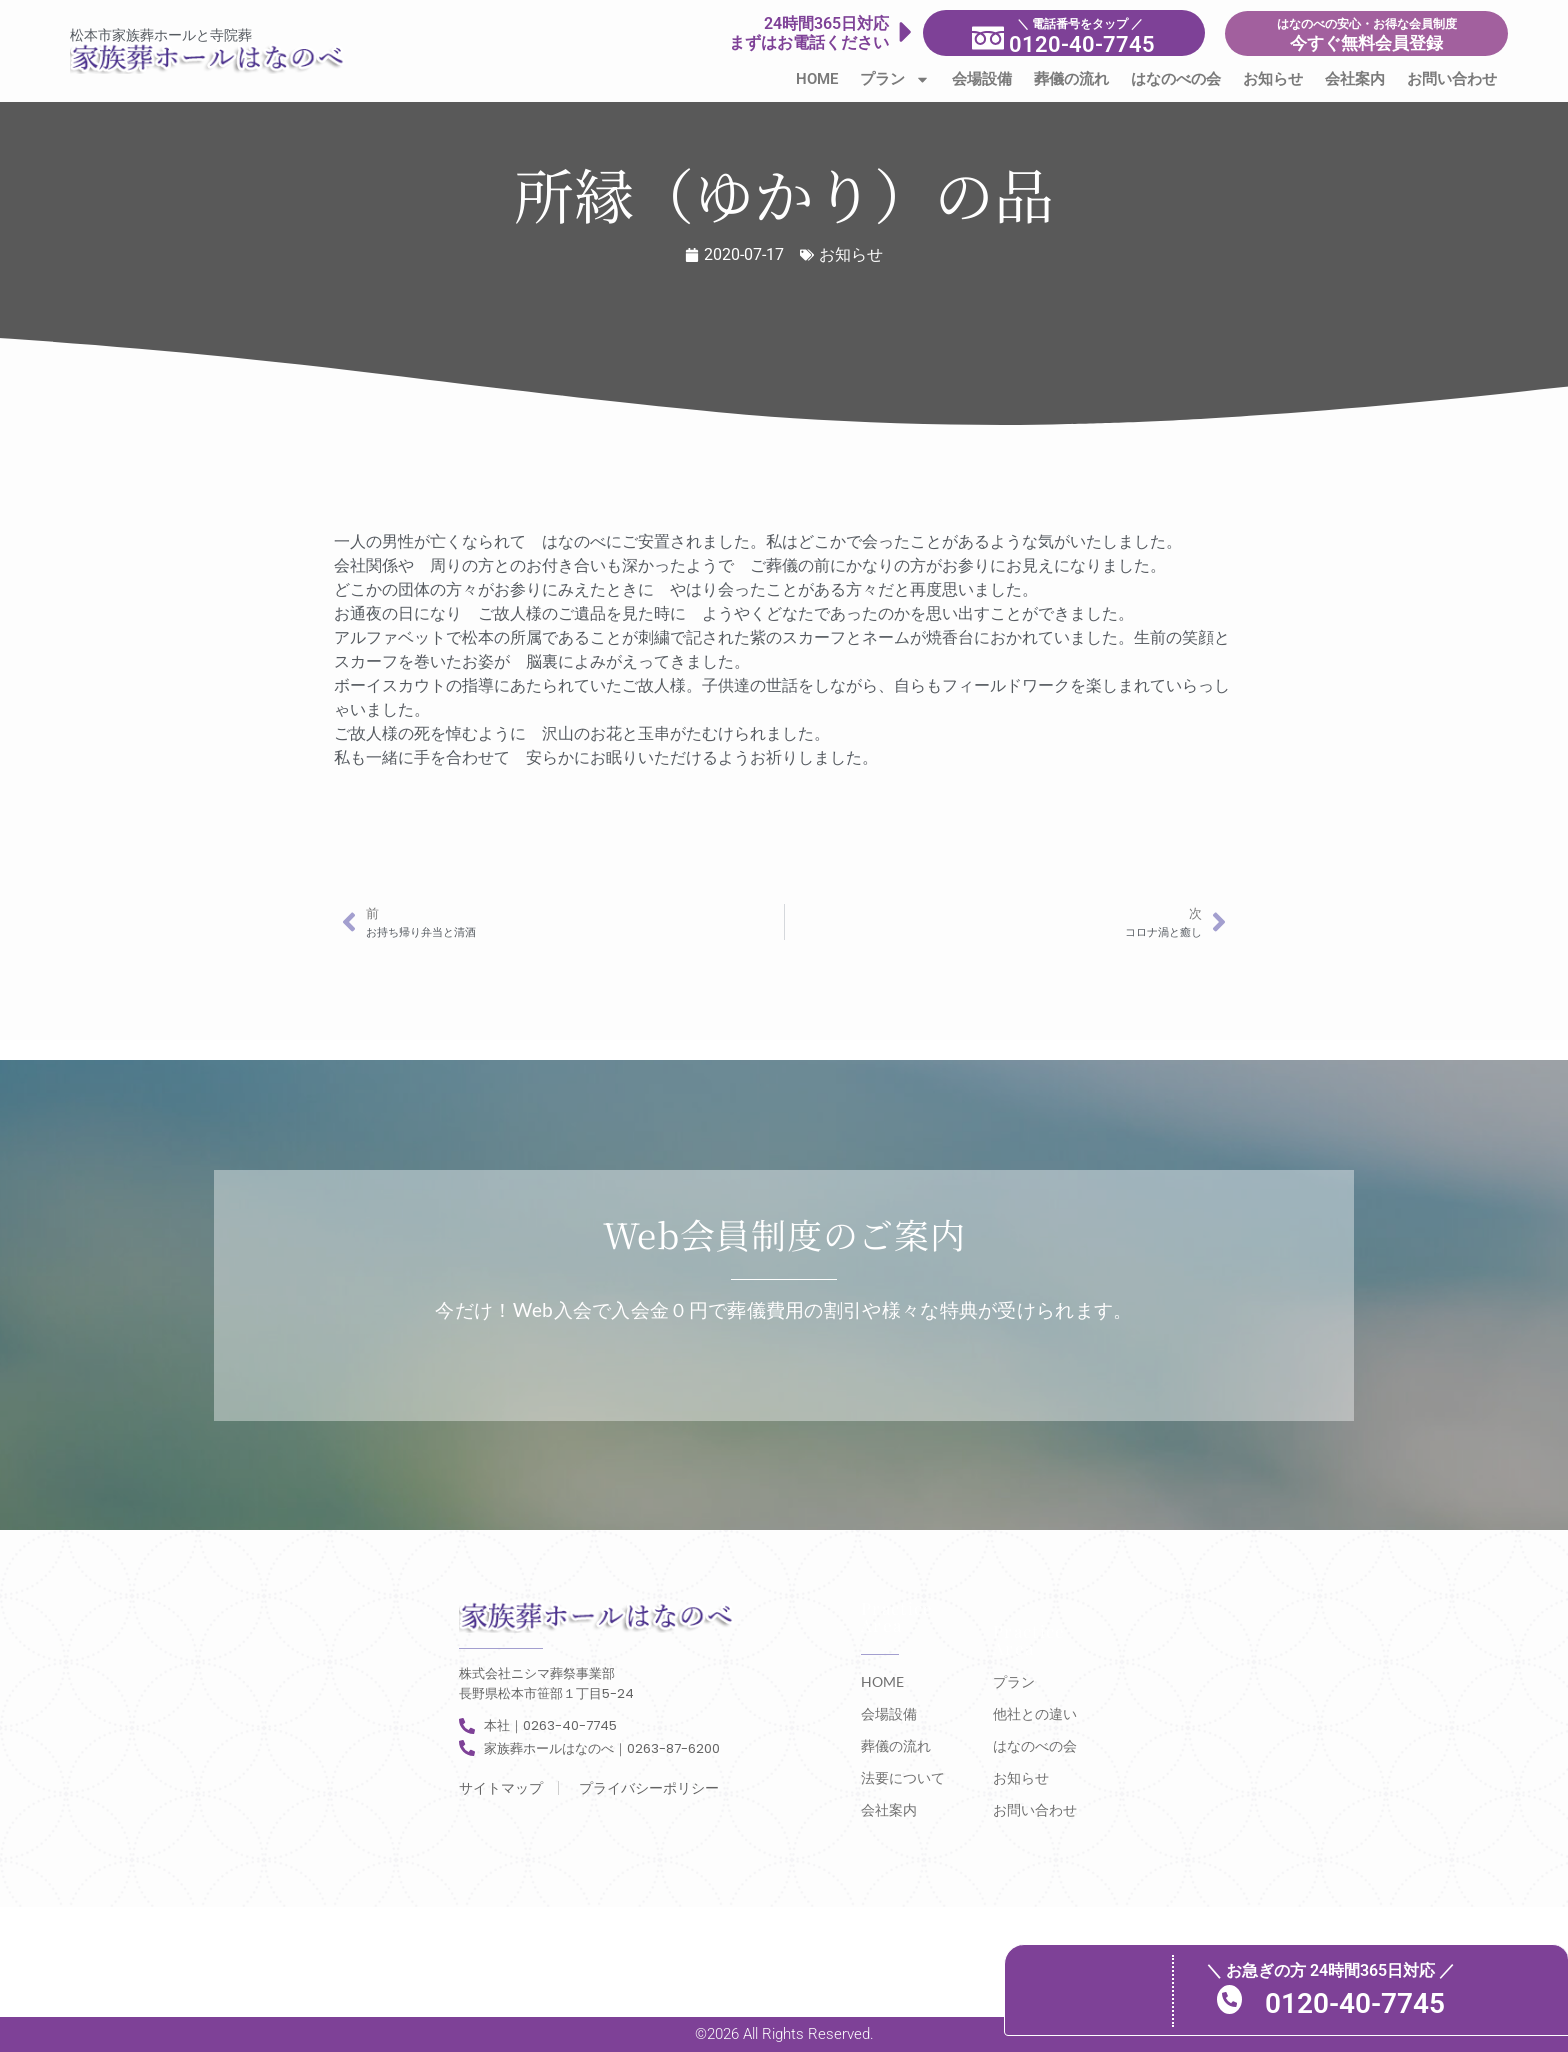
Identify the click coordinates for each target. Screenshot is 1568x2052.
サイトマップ (501, 1788)
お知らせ (1273, 79)
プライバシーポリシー (649, 1788)
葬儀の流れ (1071, 79)
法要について (903, 1777)
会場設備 (982, 79)
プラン (895, 79)
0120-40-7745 (1369, 2002)
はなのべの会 (1176, 79)
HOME (817, 79)
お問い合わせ (1452, 79)
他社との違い (1035, 1713)
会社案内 (1355, 79)
